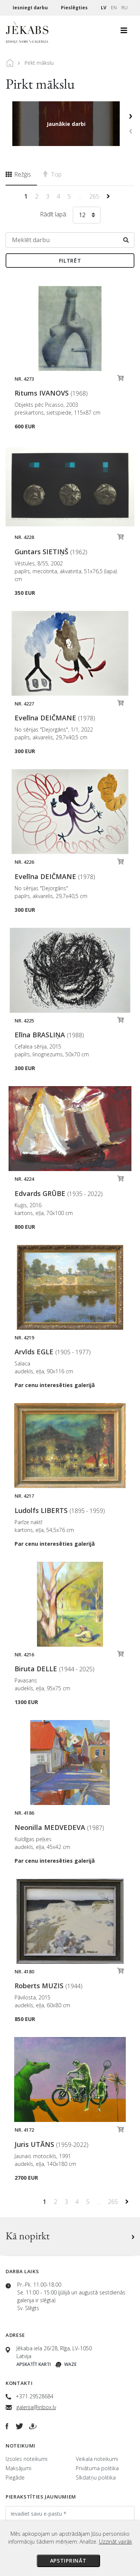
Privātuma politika (97, 2468)
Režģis (18, 174)
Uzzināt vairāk (115, 2541)
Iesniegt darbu (31, 7)
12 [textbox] (82, 215)
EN (114, 7)
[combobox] (86, 216)
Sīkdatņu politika (96, 2477)
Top (52, 174)
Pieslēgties (75, 7)
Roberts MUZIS (49, 1985)
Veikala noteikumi (97, 2458)
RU (124, 7)
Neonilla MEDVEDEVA (59, 1827)
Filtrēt (70, 260)
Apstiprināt (68, 2560)
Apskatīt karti (33, 2364)
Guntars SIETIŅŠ (51, 551)
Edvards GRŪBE (59, 1193)
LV (103, 7)
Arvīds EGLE (53, 1351)
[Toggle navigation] (123, 32)
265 (95, 196)
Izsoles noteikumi (26, 2458)
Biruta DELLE (54, 1668)
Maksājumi (18, 2468)
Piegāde (15, 2477)
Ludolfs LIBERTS (60, 1510)
